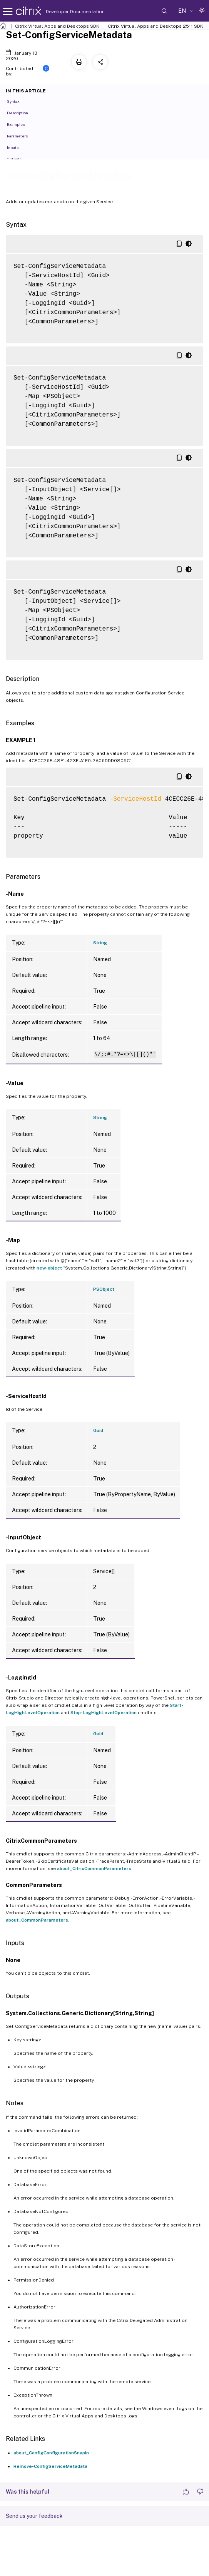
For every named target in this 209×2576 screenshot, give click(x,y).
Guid (98, 1430)
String (100, 942)
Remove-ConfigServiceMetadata (50, 2466)
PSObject (103, 1289)
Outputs (18, 158)
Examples (20, 124)
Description (22, 112)
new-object (49, 1268)
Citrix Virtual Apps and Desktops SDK (57, 26)
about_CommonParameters (37, 1920)
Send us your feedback (34, 2516)
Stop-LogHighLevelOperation (103, 1712)
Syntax (17, 101)
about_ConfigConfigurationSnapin (51, 2453)
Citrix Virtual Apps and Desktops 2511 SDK (155, 26)
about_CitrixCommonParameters (94, 1868)
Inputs (17, 147)
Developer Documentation (63, 11)
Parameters (21, 135)
